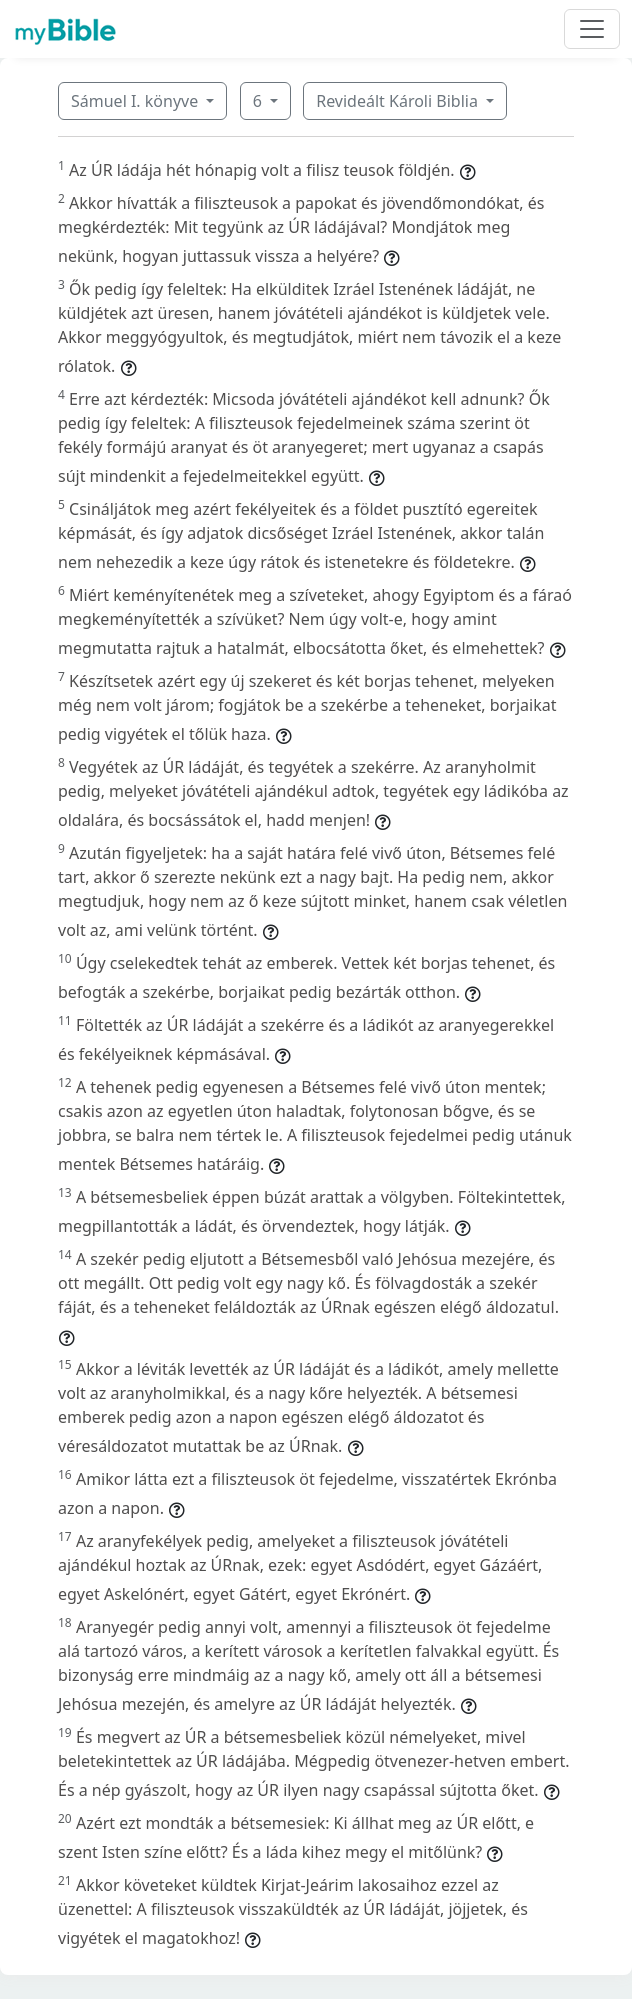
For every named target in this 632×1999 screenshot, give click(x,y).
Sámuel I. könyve (136, 101)
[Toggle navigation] (592, 29)
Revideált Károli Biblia (399, 101)
